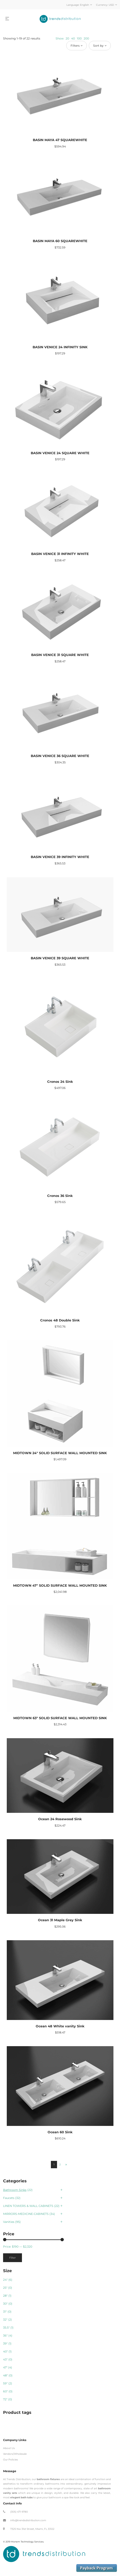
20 (67, 38)
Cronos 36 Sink (60, 1196)
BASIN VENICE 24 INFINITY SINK (60, 347)
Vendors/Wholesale (15, 2453)
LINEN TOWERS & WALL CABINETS (28, 2206)
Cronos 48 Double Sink (60, 1320)
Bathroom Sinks (14, 2190)
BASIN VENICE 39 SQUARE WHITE (60, 958)
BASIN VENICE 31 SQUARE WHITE (60, 655)
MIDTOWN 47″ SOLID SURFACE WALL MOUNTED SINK (60, 1585)
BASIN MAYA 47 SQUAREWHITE (60, 140)
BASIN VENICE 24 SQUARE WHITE (60, 453)
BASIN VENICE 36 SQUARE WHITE (60, 756)
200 (86, 38)
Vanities (8, 2222)
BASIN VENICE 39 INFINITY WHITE (60, 857)
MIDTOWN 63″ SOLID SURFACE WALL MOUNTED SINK (60, 1718)
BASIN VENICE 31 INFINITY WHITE (60, 554)
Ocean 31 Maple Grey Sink (60, 1920)
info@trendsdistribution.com (28, 2520)
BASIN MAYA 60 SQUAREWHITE (60, 241)
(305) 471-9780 (19, 2511)
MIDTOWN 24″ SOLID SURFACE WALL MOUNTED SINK (60, 1453)
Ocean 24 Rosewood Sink (60, 1819)
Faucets (8, 2198)
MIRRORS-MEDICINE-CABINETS (26, 2214)
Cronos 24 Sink (60, 1082)
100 (79, 38)
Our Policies (10, 2459)
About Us (9, 2448)
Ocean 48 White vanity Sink (60, 2026)
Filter (12, 2257)
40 (73, 38)
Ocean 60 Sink (60, 2132)
